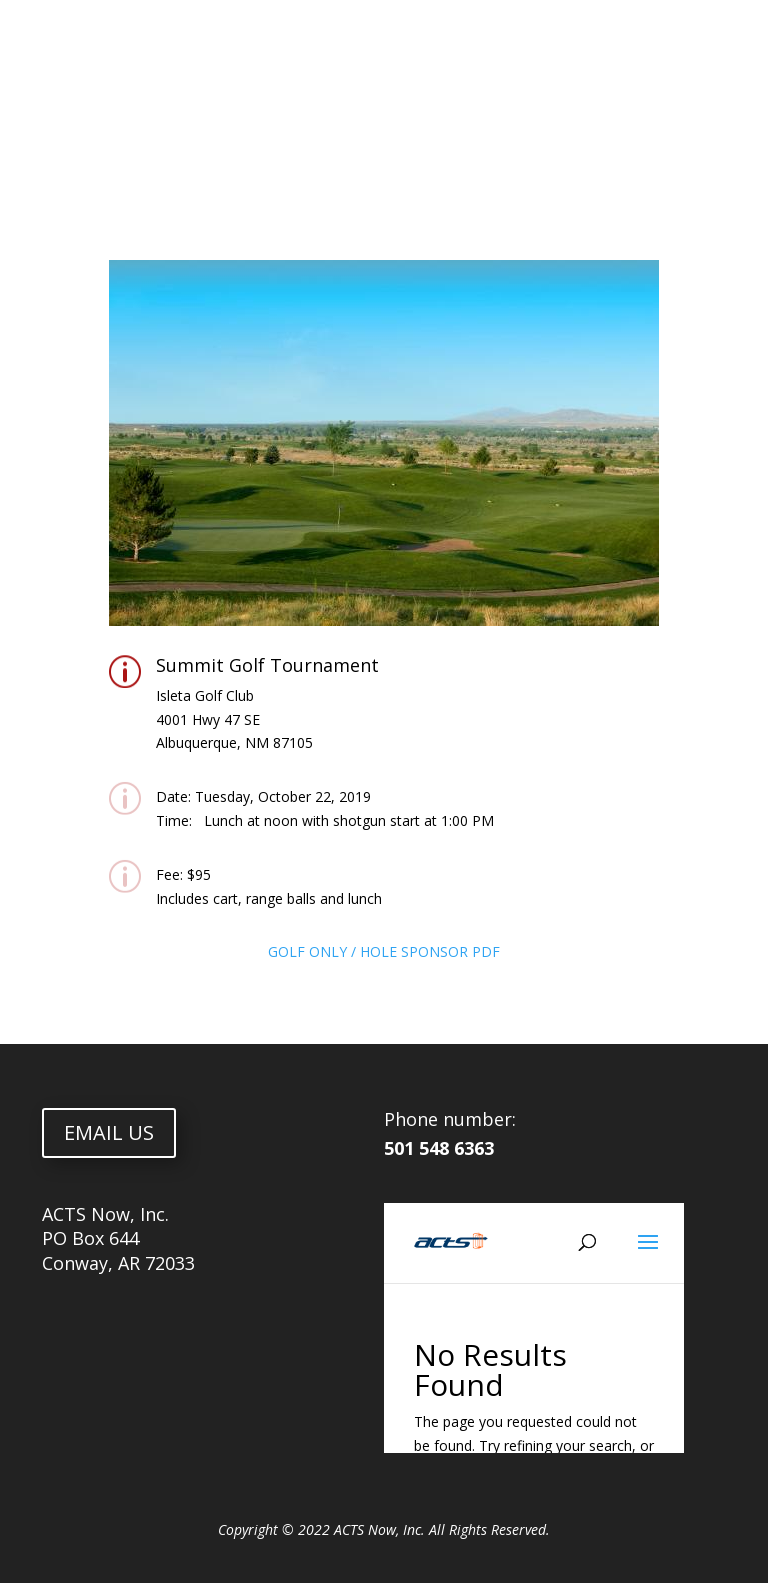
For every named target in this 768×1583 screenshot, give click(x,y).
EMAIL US (109, 1132)
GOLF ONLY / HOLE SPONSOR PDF (384, 951)
